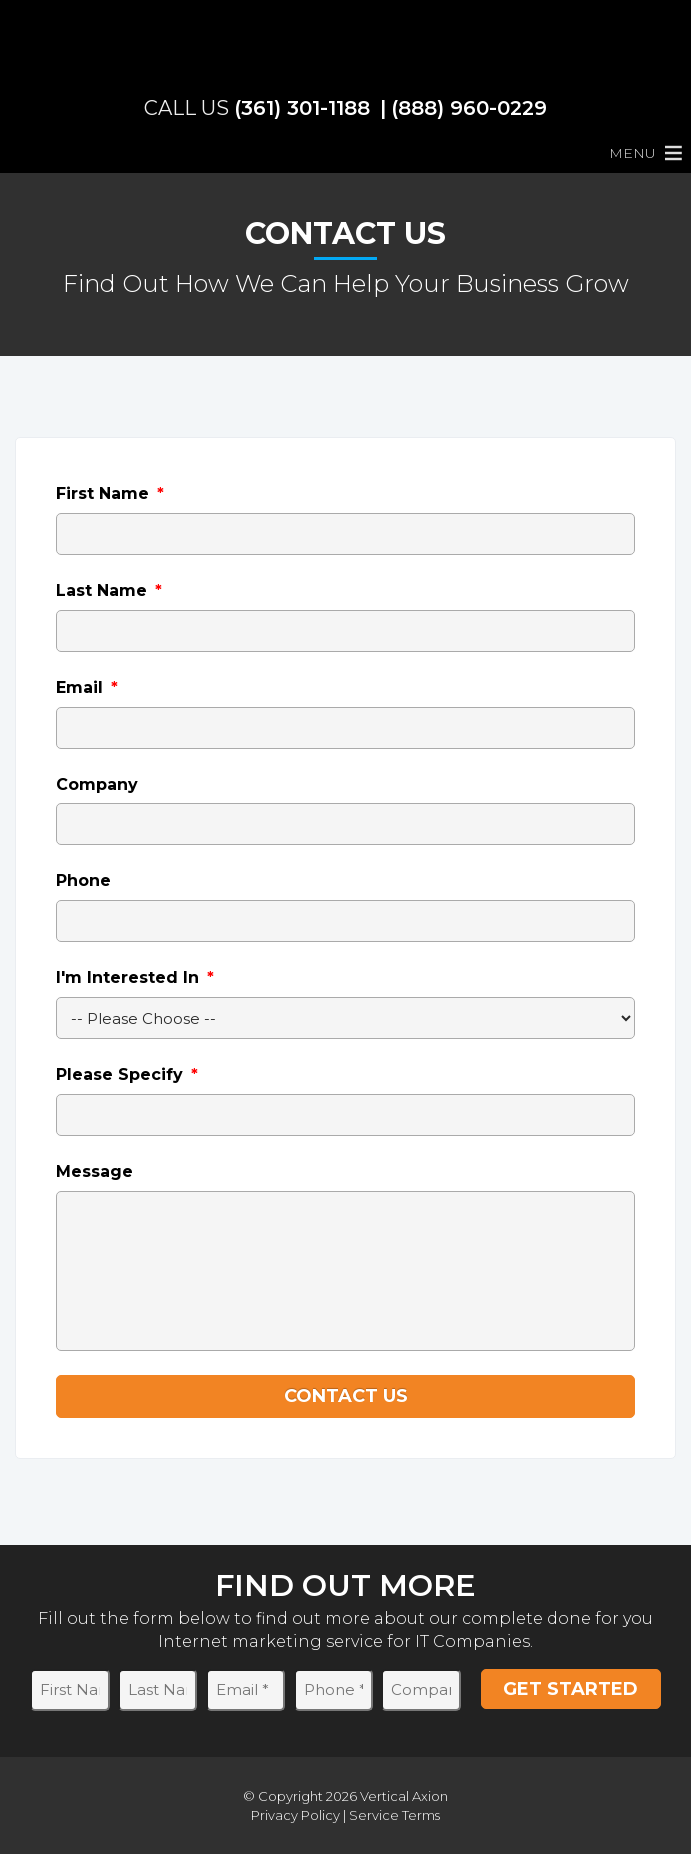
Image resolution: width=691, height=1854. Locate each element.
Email (87, 687)
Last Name (109, 590)
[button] (632, 153)
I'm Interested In (135, 977)
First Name (110, 493)
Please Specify (127, 1074)
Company (97, 784)
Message (94, 1171)
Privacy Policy (295, 1815)
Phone (83, 880)
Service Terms (394, 1815)
